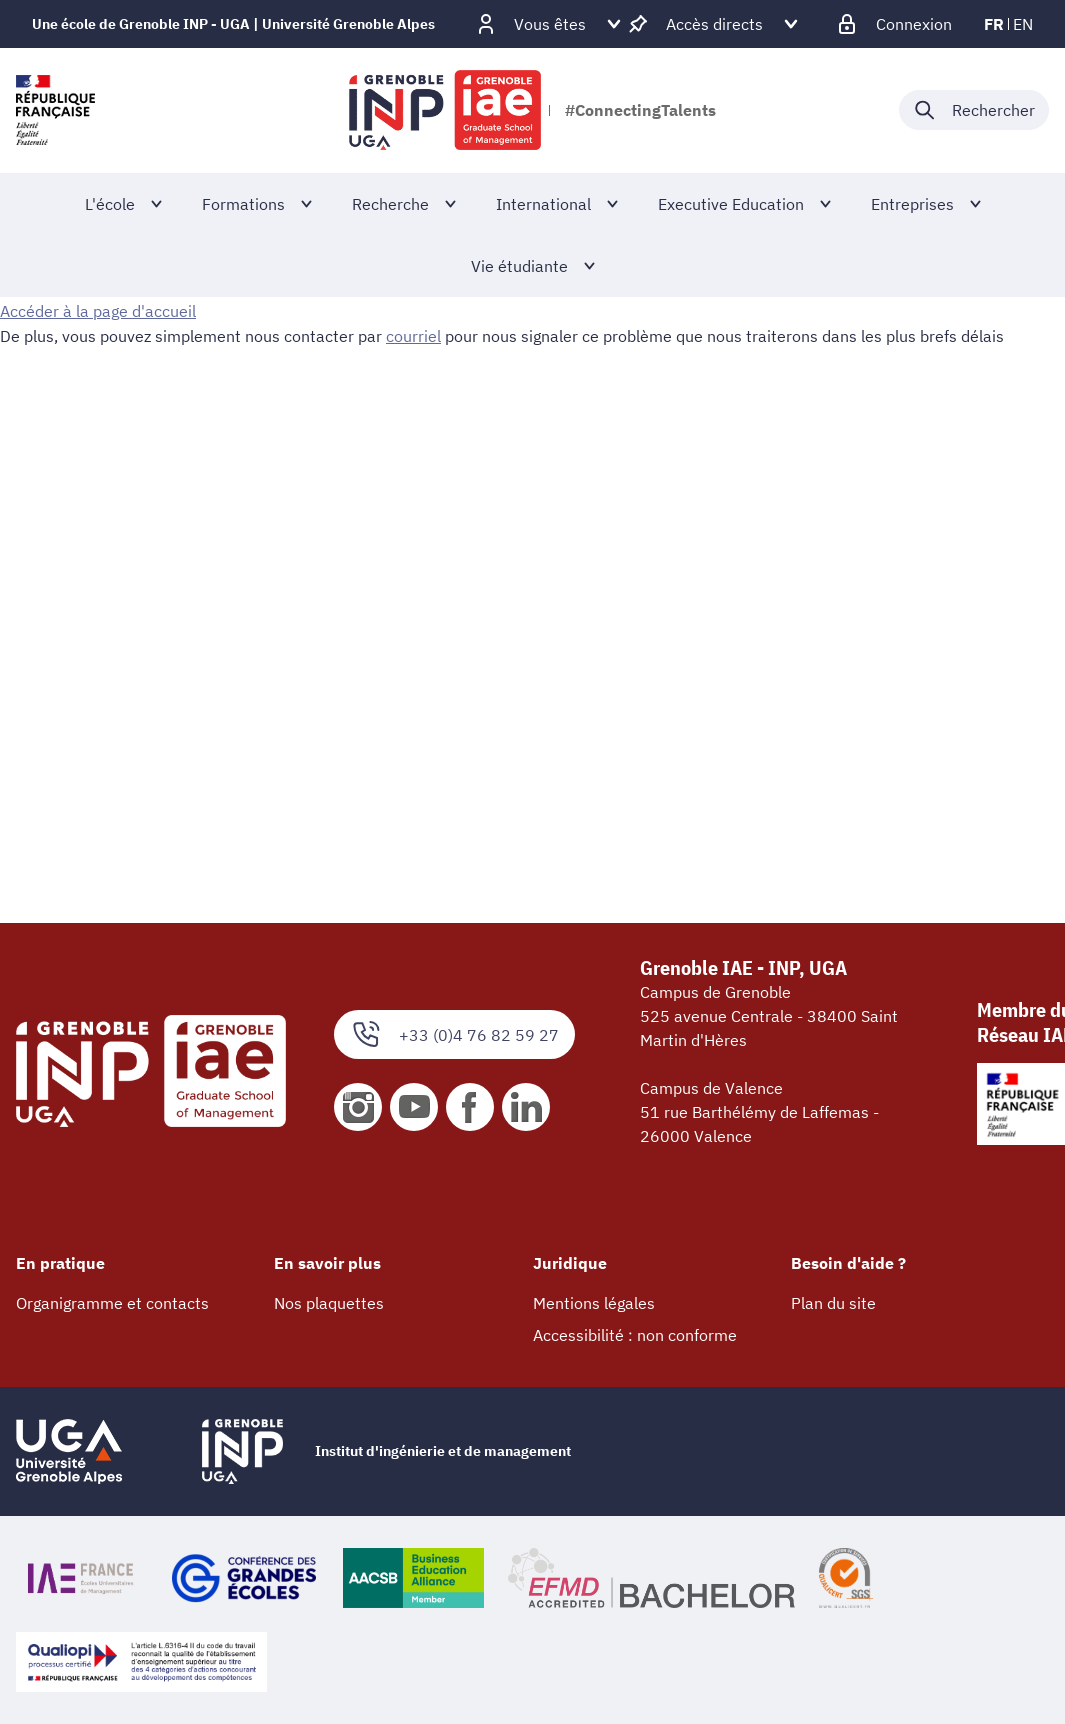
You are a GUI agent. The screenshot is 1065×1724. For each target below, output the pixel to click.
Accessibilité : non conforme (635, 1335)
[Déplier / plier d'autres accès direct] (714, 24)
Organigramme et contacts (112, 1303)
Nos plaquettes (329, 1303)
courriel (413, 335)
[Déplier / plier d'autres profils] (550, 24)
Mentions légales (594, 1303)
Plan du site (833, 1303)
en (1023, 24)
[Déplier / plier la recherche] (974, 110)
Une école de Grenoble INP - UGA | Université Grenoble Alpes (233, 24)
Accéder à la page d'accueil (98, 311)
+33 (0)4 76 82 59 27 (454, 1034)
